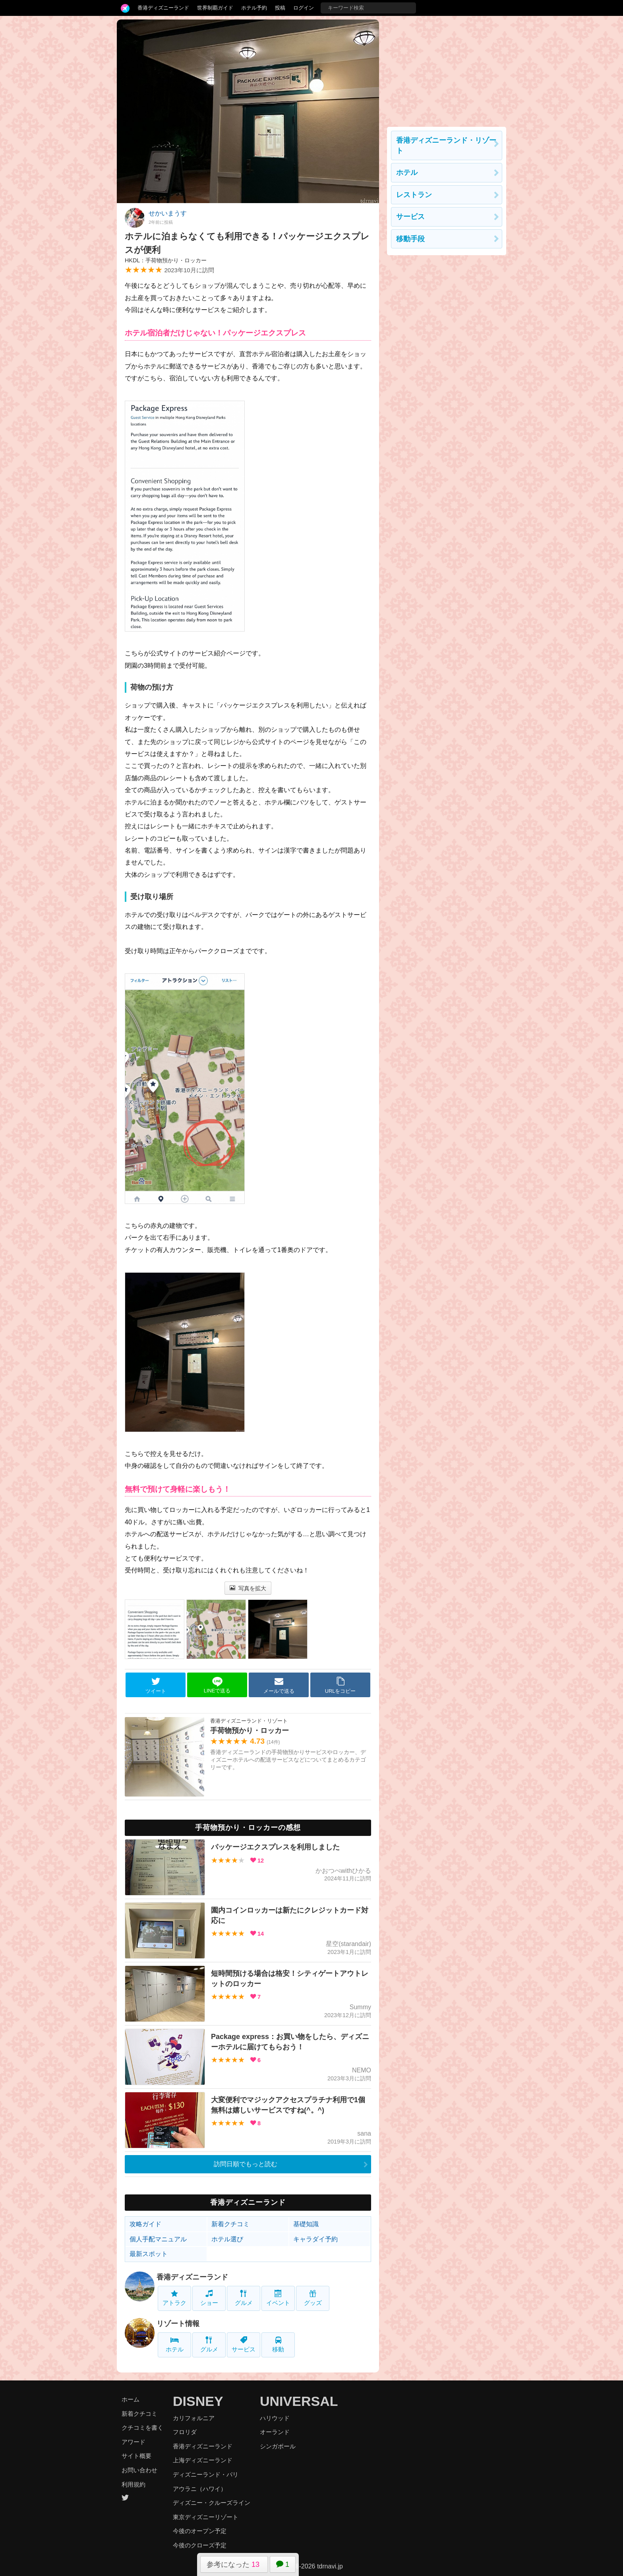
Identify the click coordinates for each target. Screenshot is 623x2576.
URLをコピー (340, 1685)
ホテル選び (227, 2239)
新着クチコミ (230, 2224)
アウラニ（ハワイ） (199, 2488)
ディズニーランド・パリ (205, 2474)
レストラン (414, 195)
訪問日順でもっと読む (245, 2164)
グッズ (313, 2298)
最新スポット (149, 2253)
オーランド (275, 2432)
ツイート (155, 1685)
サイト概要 (136, 2455)
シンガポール (278, 2446)
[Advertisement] (446, 69)
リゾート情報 (178, 2324)
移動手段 (410, 239)
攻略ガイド (145, 2224)
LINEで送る (217, 1685)
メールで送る (278, 1685)
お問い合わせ (139, 2470)
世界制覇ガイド (215, 8)
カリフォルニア (194, 2418)
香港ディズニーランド (163, 8)
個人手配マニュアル (158, 2239)
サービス (243, 2344)
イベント (278, 2298)
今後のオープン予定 (199, 2531)
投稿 (280, 8)
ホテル (175, 2344)
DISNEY (198, 2401)
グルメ (244, 2298)
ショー (209, 2298)
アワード (133, 2441)
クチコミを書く (142, 2427)
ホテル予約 (254, 8)
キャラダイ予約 (315, 2239)
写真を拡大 (248, 1588)
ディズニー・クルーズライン (211, 2502)
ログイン (303, 8)
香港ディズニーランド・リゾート (446, 145)
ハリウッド (275, 2418)
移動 (278, 2344)
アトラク (174, 2298)
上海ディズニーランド (202, 2460)
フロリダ (185, 2432)
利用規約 (133, 2484)
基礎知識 (306, 2224)
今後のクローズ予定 (199, 2545)
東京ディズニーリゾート (205, 2517)
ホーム (130, 2399)
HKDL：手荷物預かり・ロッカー (166, 260)
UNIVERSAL (299, 2401)
